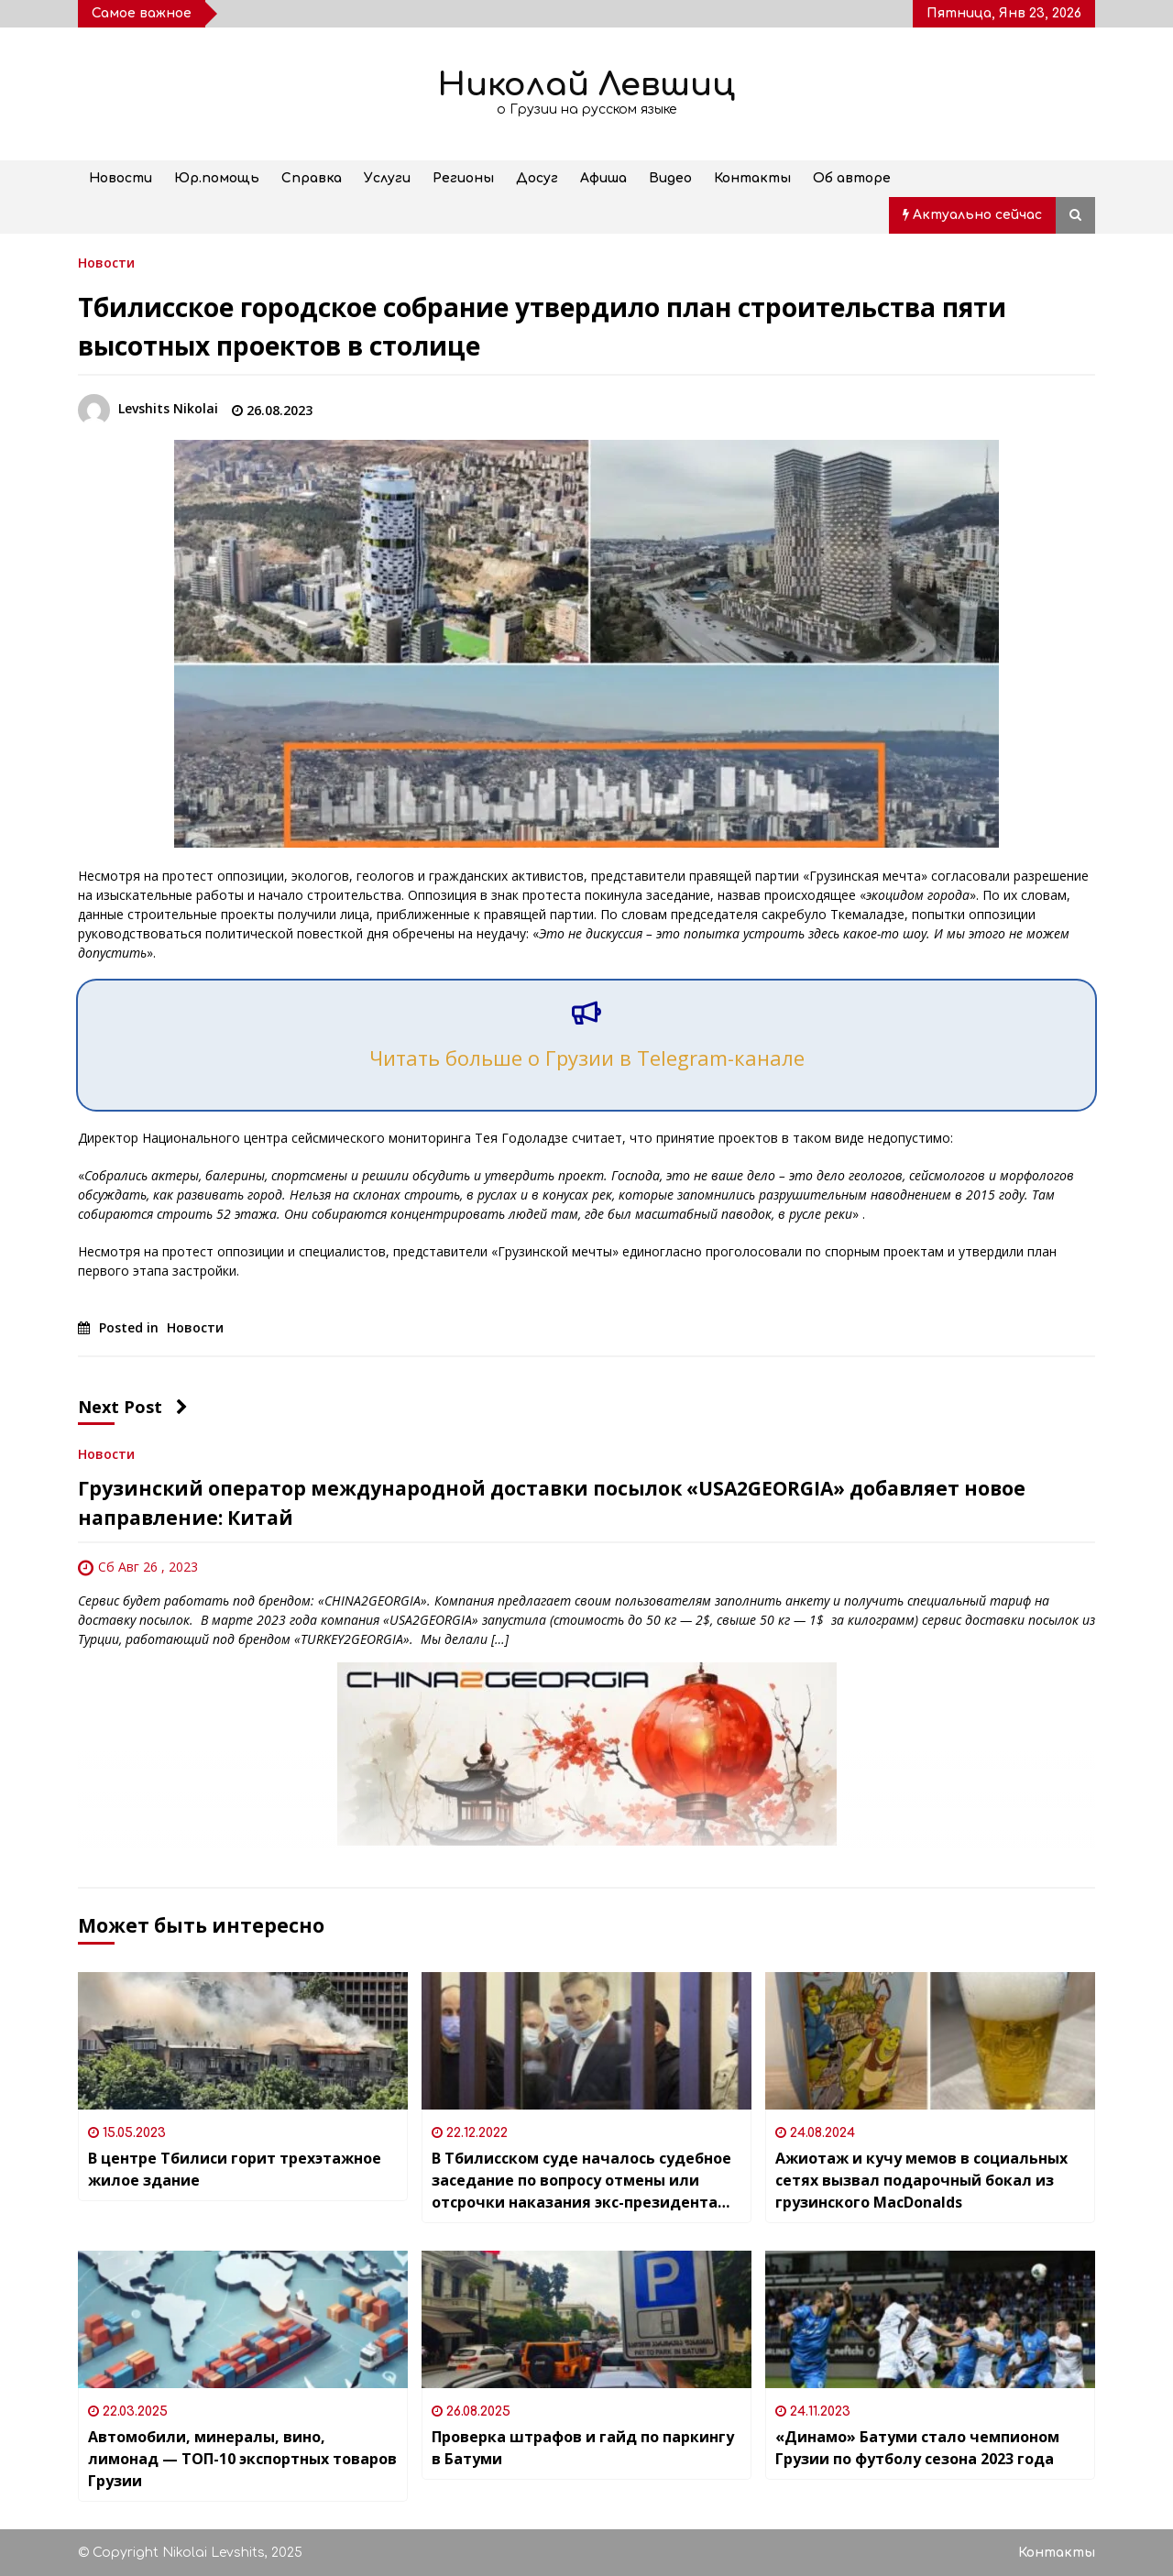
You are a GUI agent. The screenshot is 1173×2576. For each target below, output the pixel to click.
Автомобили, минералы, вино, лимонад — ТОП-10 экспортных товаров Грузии (242, 2459)
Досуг (537, 178)
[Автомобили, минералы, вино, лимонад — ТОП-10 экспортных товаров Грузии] (243, 2319)
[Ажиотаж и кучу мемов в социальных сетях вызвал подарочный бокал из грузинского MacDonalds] (930, 2041)
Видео (670, 178)
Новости (120, 178)
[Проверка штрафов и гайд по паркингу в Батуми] (586, 2319)
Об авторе (852, 178)
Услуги (387, 178)
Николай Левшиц (586, 85)
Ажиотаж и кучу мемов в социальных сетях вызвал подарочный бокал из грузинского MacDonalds (921, 2180)
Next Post (133, 1407)
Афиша (603, 178)
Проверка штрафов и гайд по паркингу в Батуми (583, 2448)
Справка (311, 178)
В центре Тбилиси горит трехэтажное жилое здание (234, 2169)
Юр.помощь (216, 178)
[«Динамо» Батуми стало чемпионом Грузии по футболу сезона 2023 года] (930, 2319)
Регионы (463, 178)
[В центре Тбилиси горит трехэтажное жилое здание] (243, 2041)
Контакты (752, 178)
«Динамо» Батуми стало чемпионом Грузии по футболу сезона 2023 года (917, 2448)
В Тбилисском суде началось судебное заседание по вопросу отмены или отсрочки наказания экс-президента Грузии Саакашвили (581, 2180)
